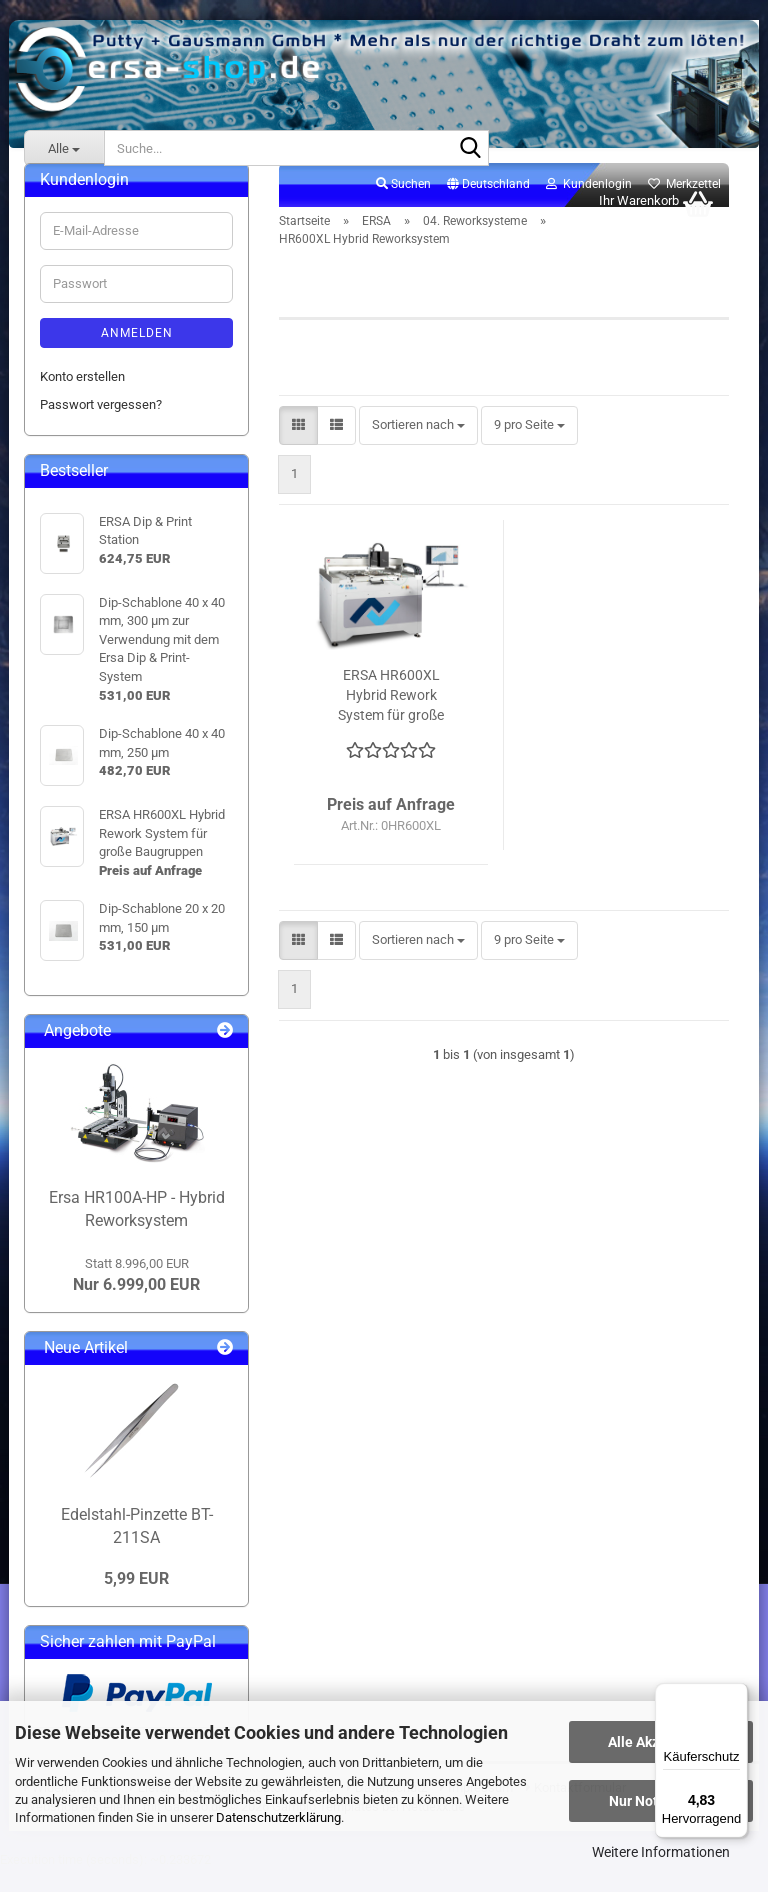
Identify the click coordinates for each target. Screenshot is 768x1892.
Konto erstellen (82, 398)
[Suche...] (64, 148)
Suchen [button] (403, 206)
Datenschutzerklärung (278, 1817)
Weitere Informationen (661, 1852)
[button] (488, 207)
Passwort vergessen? (101, 426)
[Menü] (736, 1695)
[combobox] (418, 447)
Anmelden (137, 355)
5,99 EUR (136, 1601)
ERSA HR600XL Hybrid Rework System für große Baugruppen (391, 718)
